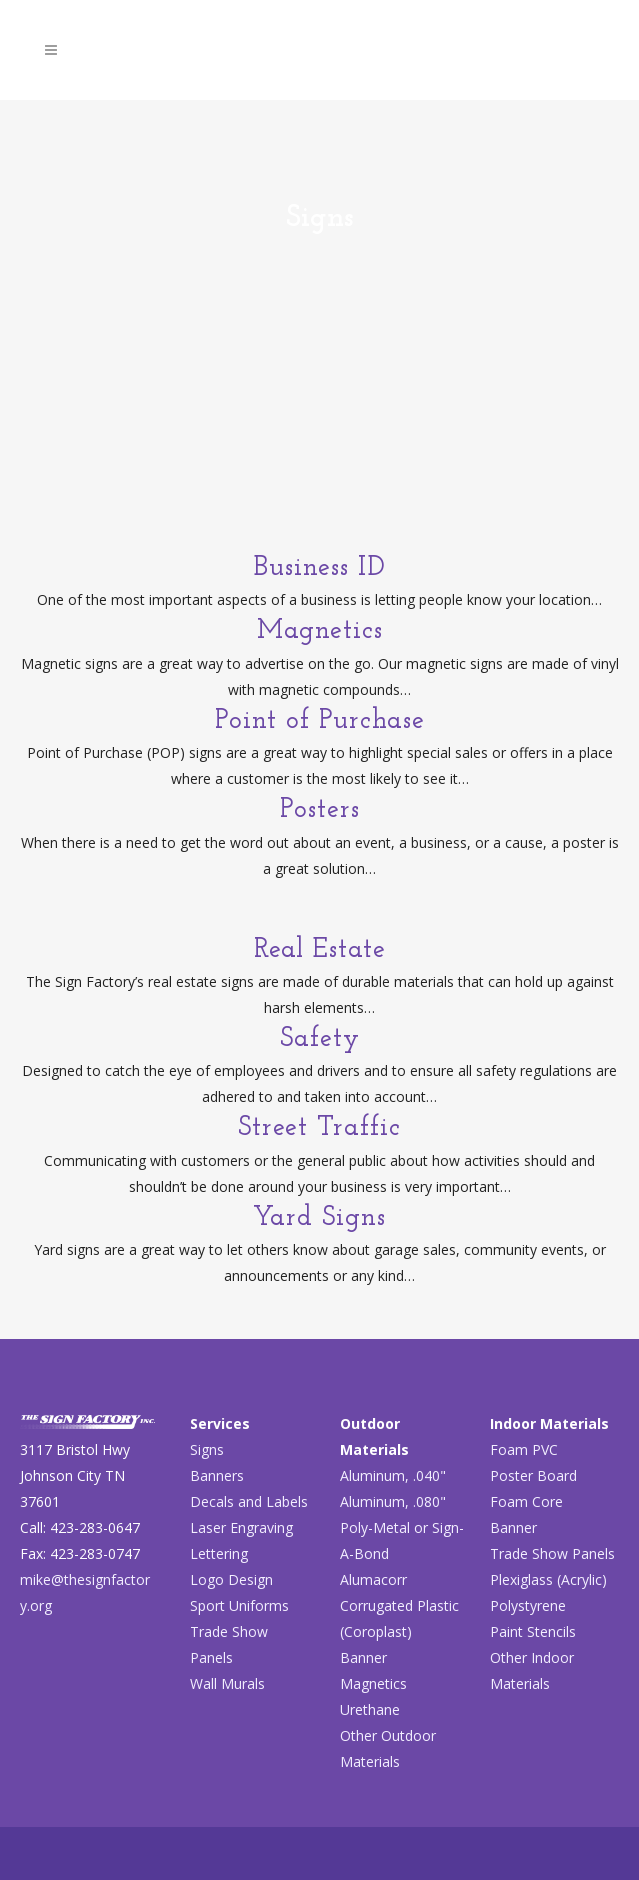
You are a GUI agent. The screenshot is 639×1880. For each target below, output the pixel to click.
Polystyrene (528, 1605)
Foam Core (526, 1501)
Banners (217, 1475)
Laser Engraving (241, 1527)
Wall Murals (227, 1683)
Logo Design (231, 1579)
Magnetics (320, 631)
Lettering (219, 1553)
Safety (320, 1039)
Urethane (370, 1709)
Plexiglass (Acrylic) (548, 1579)
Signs (207, 1449)
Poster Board (533, 1475)
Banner (363, 1657)
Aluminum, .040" (393, 1475)
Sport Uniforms (239, 1605)
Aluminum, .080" (393, 1501)
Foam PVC (524, 1449)
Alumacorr (373, 1579)
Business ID (320, 568)
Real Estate (320, 950)
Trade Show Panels (552, 1553)
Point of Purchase (320, 721)
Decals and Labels (249, 1501)
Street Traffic (319, 1128)
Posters (320, 810)
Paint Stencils (533, 1631)
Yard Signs (319, 1218)
